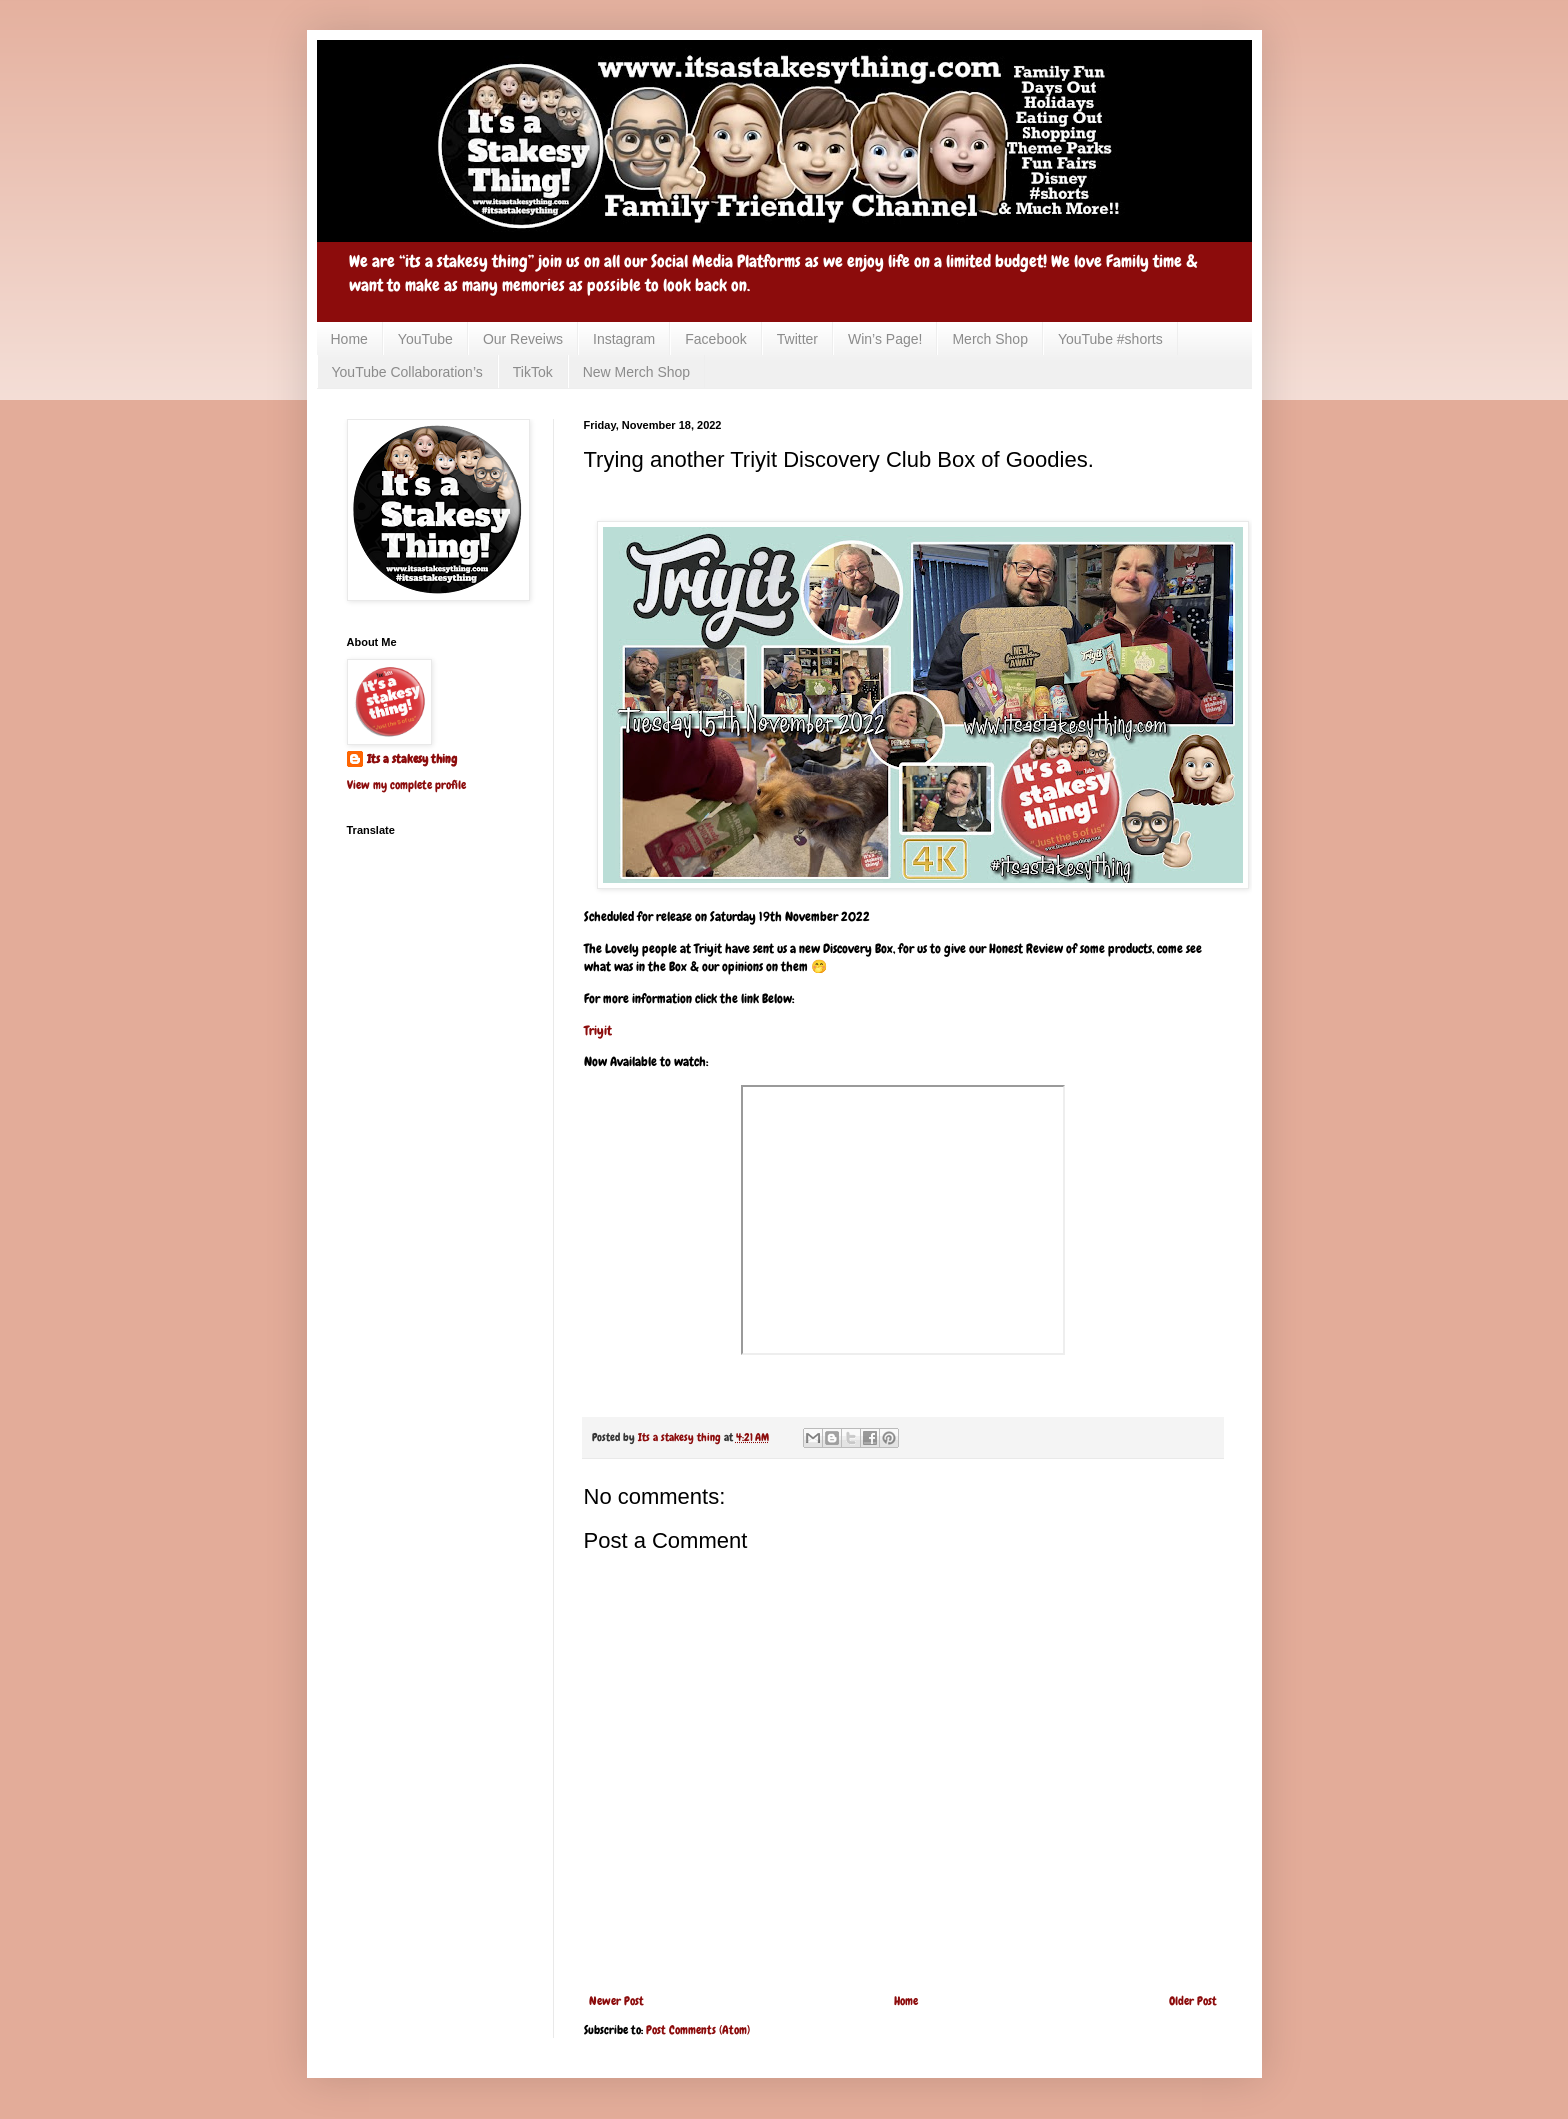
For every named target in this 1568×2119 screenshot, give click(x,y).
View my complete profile (406, 785)
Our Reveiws (523, 339)
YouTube (425, 339)
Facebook (715, 339)
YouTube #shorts (1110, 339)
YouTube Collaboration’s (407, 372)
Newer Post (616, 2001)
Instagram (624, 339)
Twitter (797, 339)
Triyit (598, 1030)
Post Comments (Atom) (698, 2030)
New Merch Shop (636, 372)
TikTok (533, 372)
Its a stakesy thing (412, 759)
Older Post (1193, 2001)
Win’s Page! (885, 339)
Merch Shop (989, 339)
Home (349, 339)
